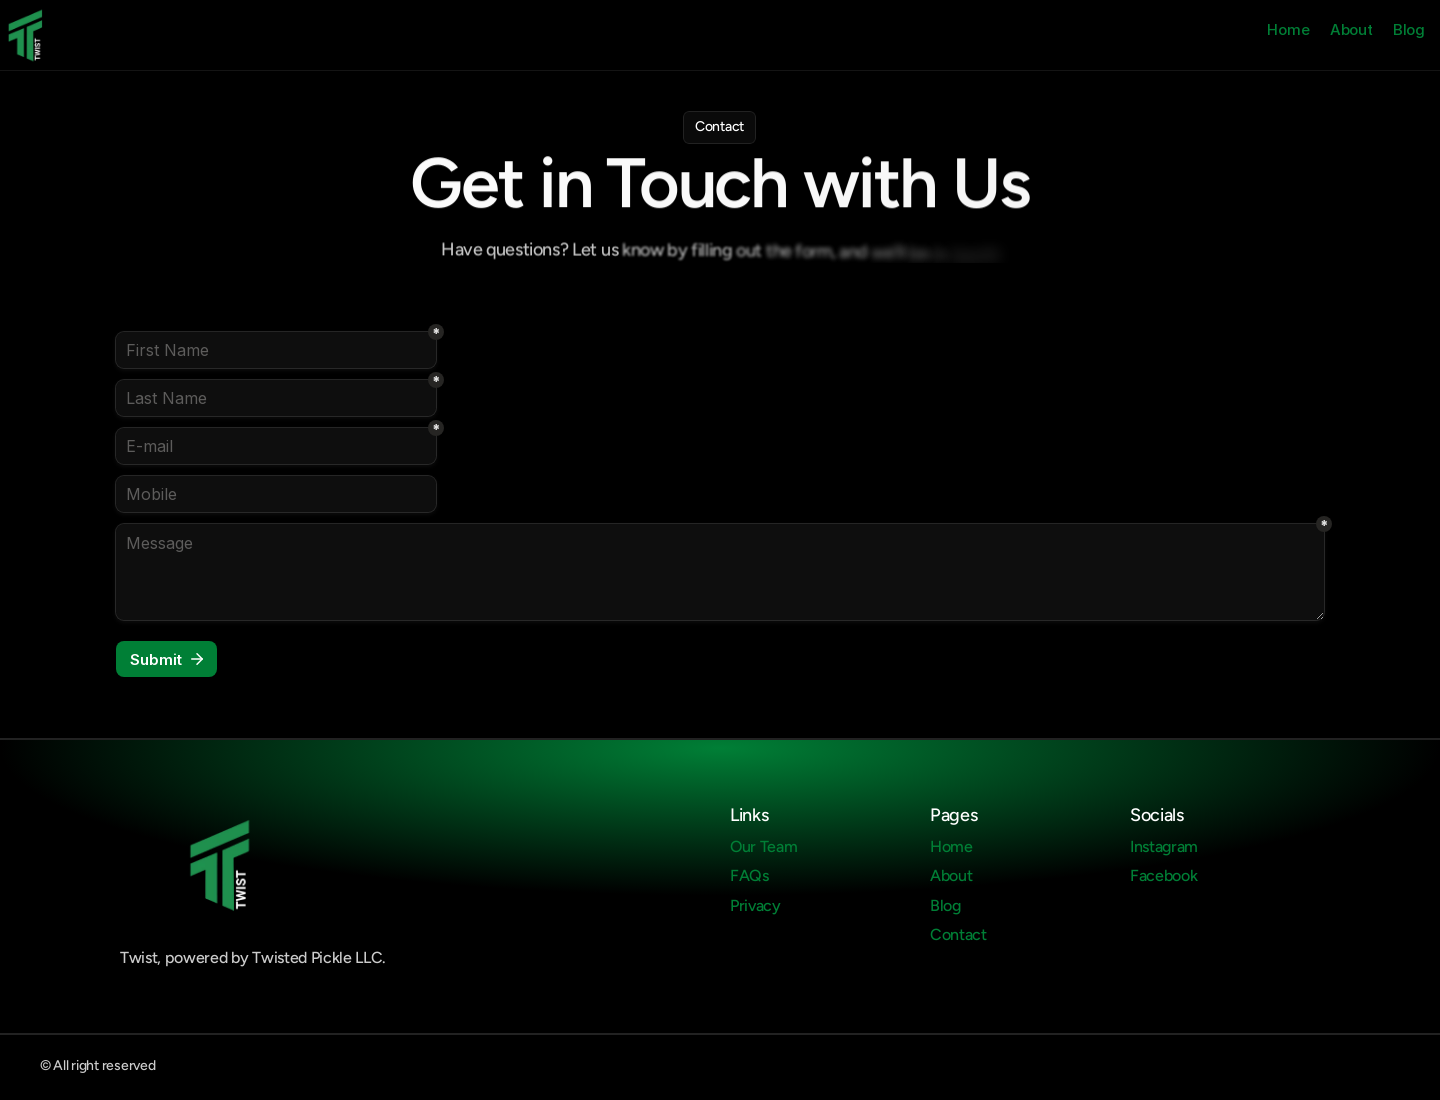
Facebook (1163, 875)
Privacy (755, 905)
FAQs (749, 875)
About (1351, 29)
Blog (1409, 29)
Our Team (763, 846)
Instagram (1164, 846)
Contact (958, 934)
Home (1288, 29)
